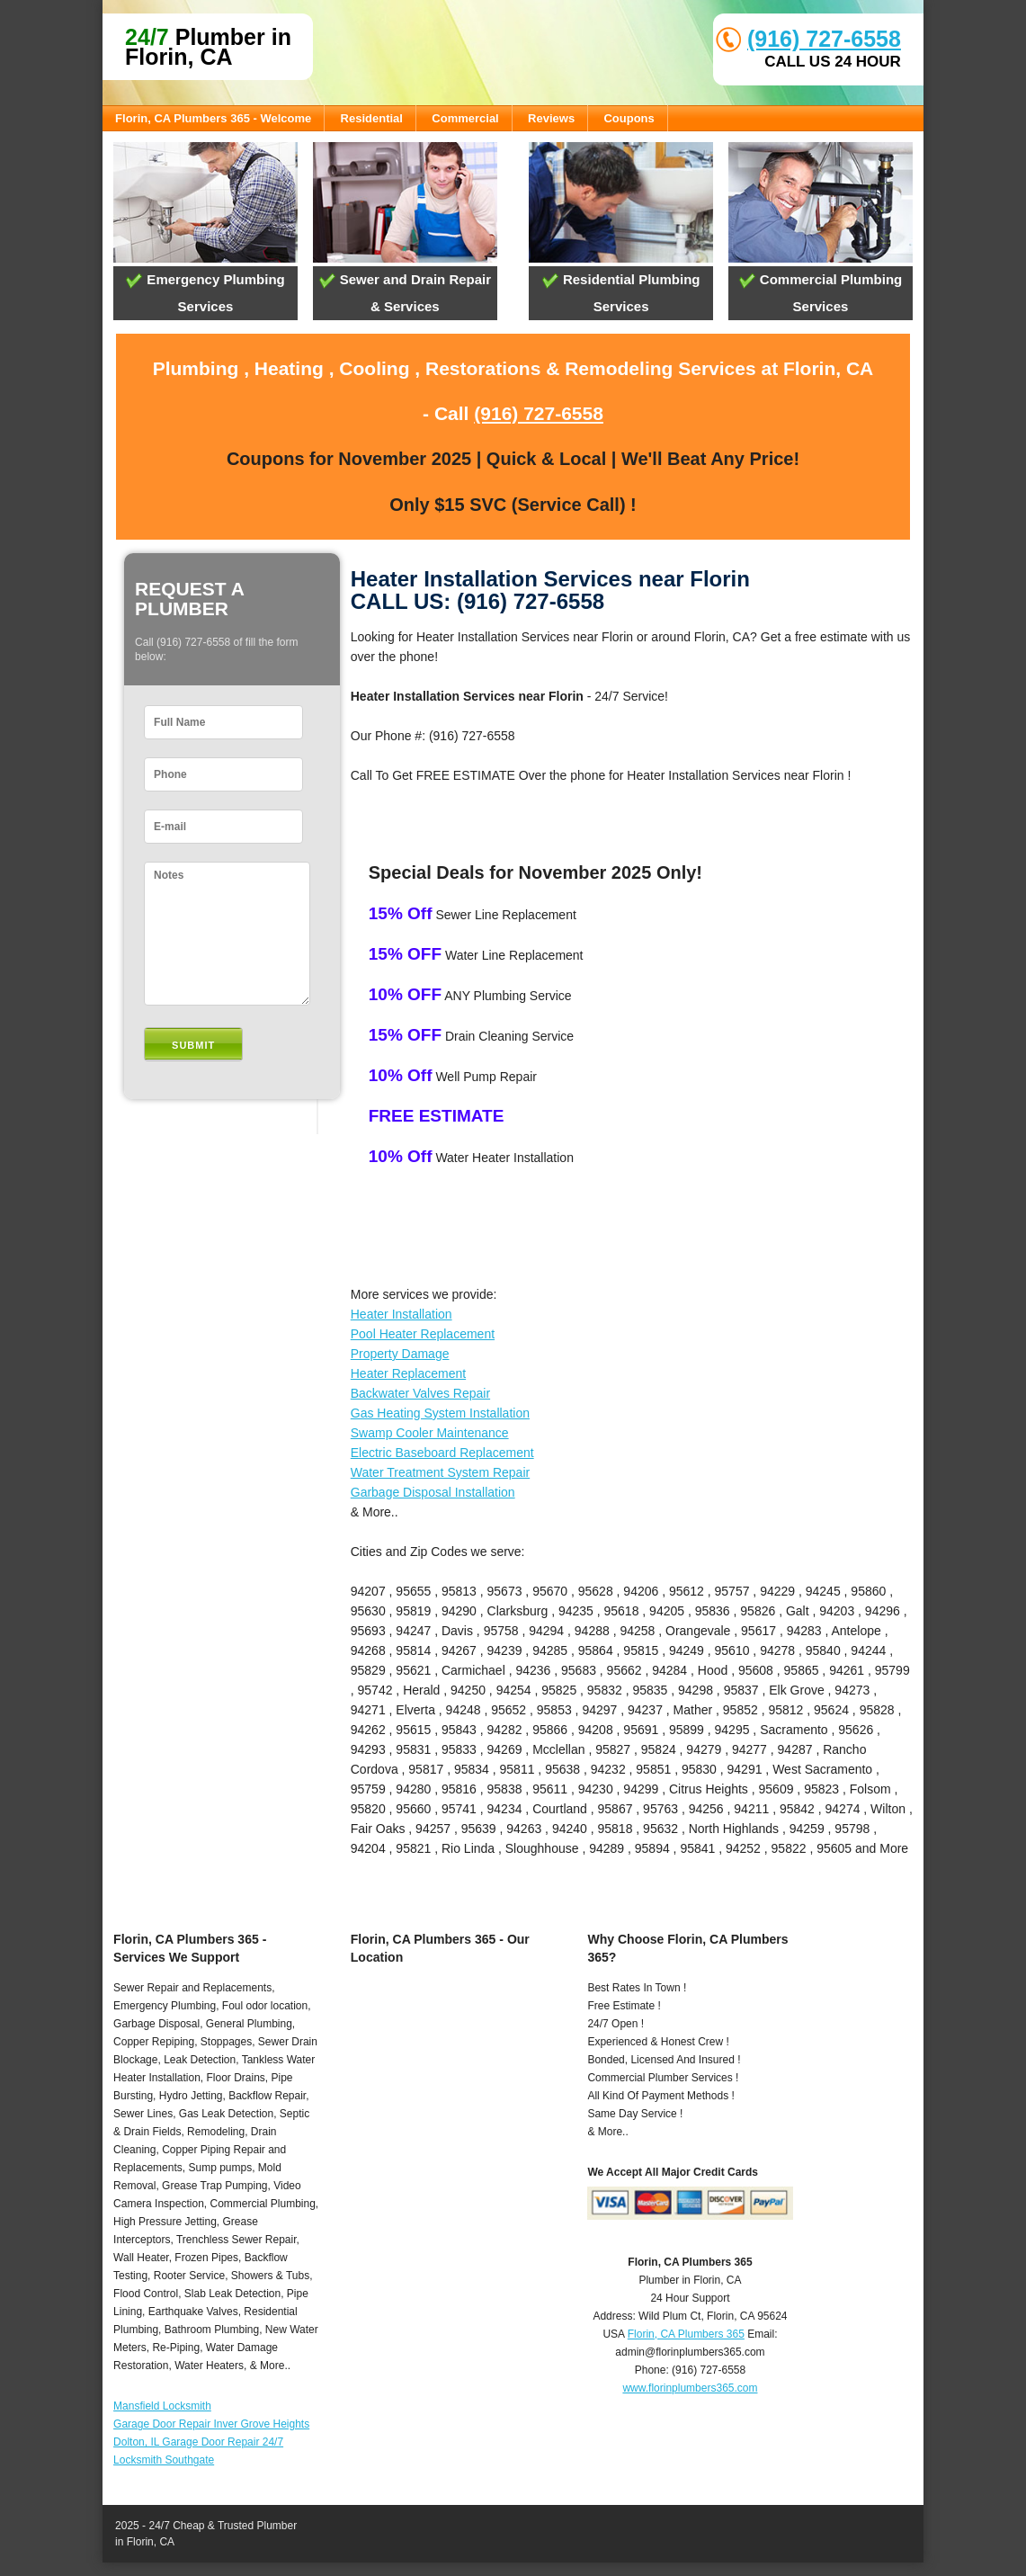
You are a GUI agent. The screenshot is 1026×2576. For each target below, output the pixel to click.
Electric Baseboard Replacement (442, 1452)
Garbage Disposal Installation (433, 1492)
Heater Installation (401, 1314)
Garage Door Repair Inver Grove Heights (211, 2424)
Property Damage (400, 1353)
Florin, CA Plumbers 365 (686, 2334)
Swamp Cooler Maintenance (430, 1433)
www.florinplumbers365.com (689, 2388)
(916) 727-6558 (824, 38)
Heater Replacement (408, 1373)
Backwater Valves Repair (420, 1393)
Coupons (628, 118)
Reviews (551, 118)
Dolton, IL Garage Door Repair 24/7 (198, 2442)
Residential (372, 118)
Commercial (465, 118)
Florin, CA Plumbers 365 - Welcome (213, 118)
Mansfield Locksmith (162, 2406)
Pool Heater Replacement (423, 1334)
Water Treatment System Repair (440, 1472)
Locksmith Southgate (163, 2460)
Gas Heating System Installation (440, 1413)
